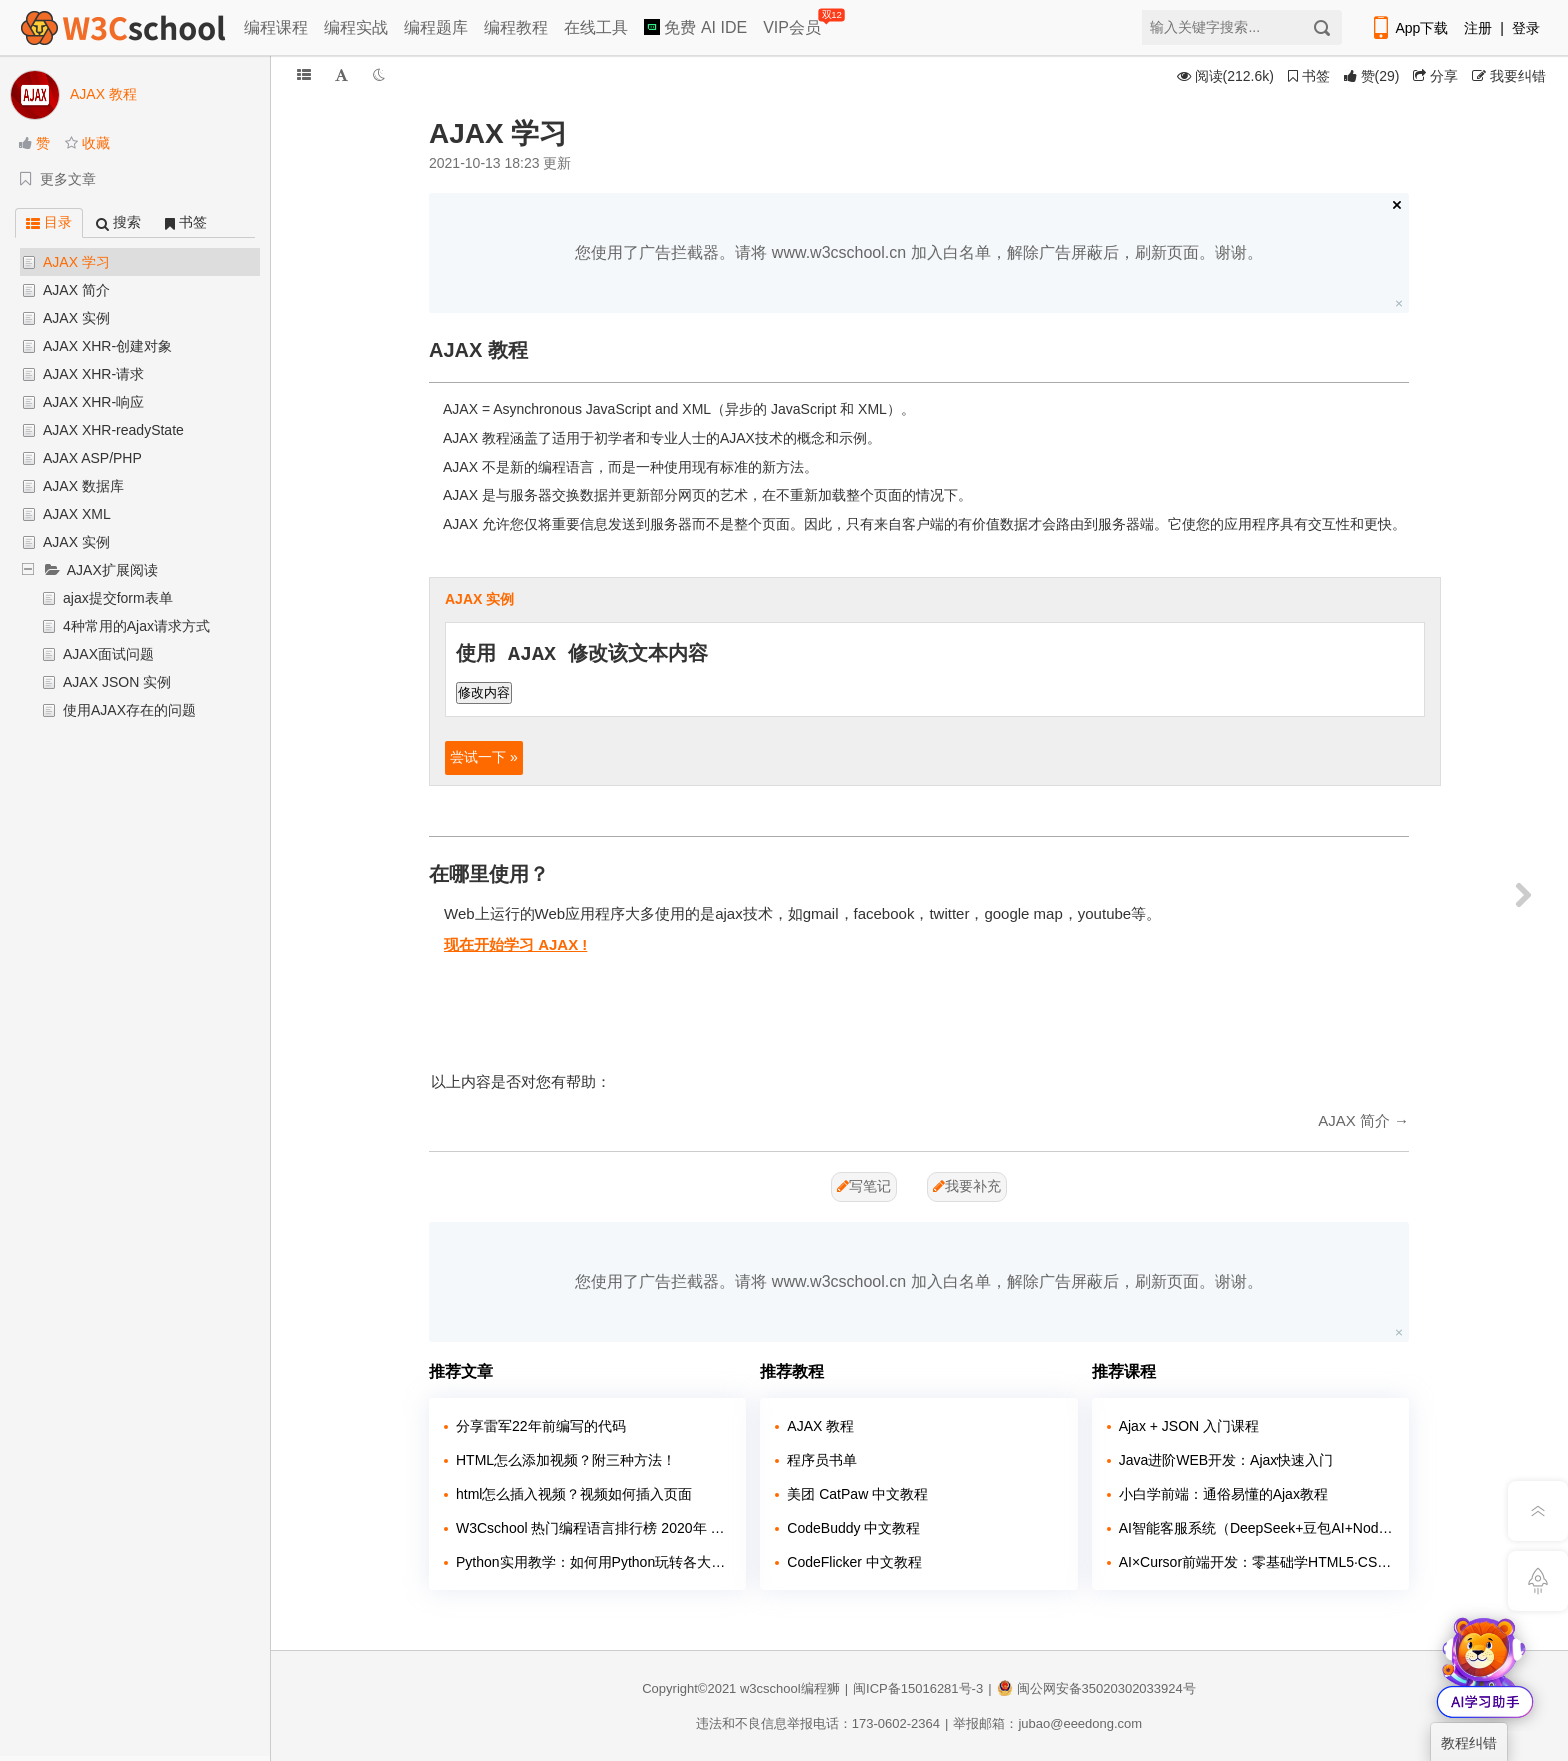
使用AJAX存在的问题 (129, 710)
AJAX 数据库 (83, 486)
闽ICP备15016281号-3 (918, 1688)
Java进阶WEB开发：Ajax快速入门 (1226, 1460)
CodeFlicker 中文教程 (854, 1562)
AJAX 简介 (76, 290)
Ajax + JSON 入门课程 (1189, 1426)
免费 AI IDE (695, 27)
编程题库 (436, 27)
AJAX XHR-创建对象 (107, 346)
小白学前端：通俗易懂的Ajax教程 (1223, 1494)
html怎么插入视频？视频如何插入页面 (574, 1494)
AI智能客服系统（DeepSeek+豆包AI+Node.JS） (1256, 1528)
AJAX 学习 (76, 262)
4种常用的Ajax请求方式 (136, 626)
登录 (1526, 28)
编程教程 (516, 27)
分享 (1435, 76)
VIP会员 (793, 23)
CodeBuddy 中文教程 (853, 1528)
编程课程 (276, 27)
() (1372, 76)
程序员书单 (822, 1460)
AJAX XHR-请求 (93, 374)
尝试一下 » (484, 757)
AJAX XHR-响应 (93, 402)
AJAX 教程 (820, 1426)
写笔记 (864, 1186)
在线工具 (596, 27)
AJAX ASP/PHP (92, 458)
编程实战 (356, 27)
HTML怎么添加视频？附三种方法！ (566, 1460)
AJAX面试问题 (108, 654)
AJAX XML (77, 514)
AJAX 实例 (76, 318)
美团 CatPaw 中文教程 (857, 1494)
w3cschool (770, 1688)
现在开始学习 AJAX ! (515, 944)
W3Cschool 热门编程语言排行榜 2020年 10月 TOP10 (593, 1528)
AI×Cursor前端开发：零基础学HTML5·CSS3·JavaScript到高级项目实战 (1256, 1562)
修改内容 (484, 692)
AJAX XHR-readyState (113, 430)
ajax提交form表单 (118, 598)
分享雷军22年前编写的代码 (541, 1426)
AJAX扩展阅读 (112, 570)
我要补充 (967, 1186)
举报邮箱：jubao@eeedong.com (1047, 1723)
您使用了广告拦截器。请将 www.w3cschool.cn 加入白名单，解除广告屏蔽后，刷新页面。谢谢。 (918, 252)
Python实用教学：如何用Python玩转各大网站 (593, 1562)
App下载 (1409, 28)
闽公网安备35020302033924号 (1096, 1688)
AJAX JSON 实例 (117, 682)
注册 (1478, 28)
